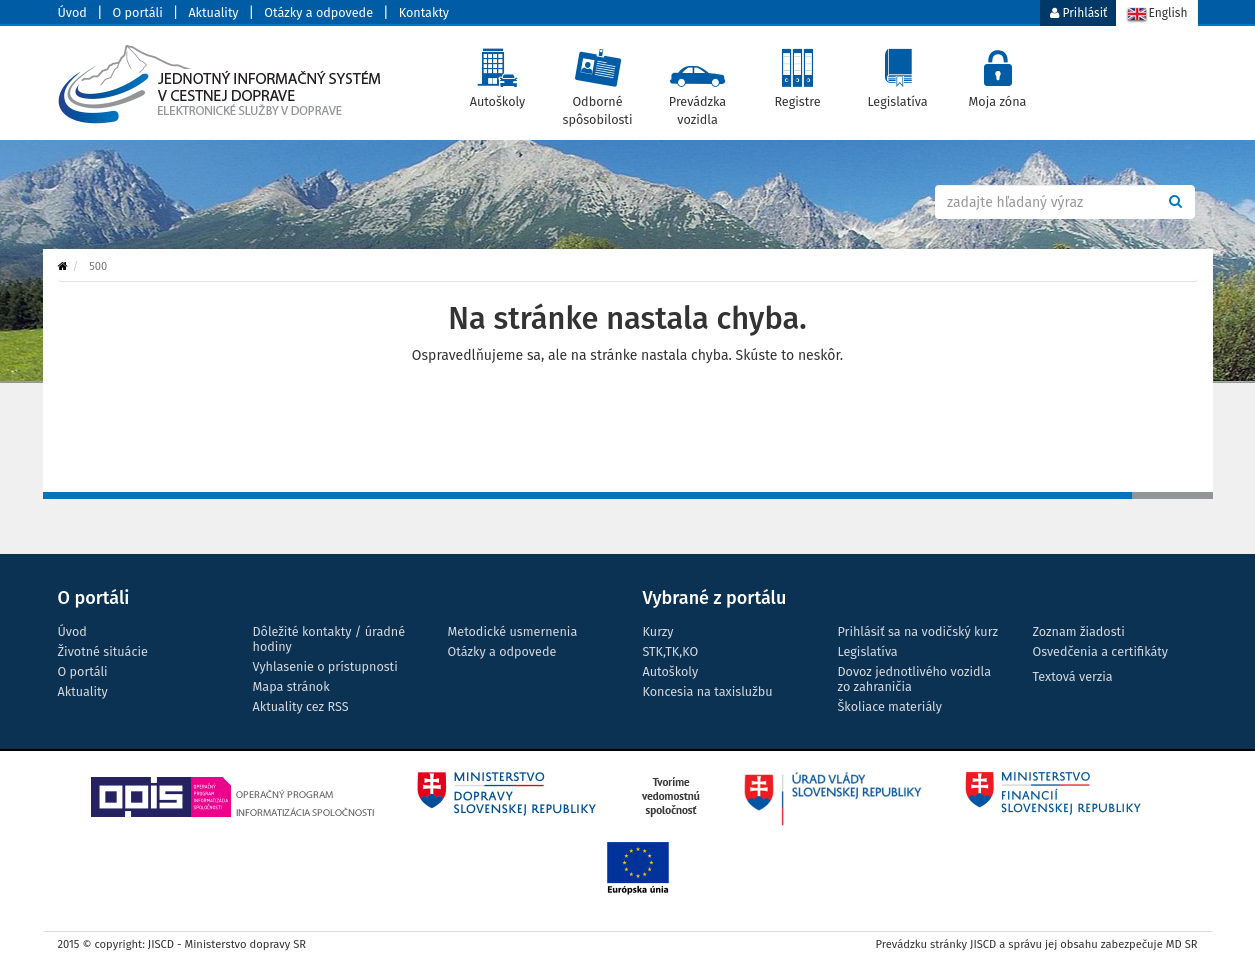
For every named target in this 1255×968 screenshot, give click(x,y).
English (1156, 14)
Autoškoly (497, 74)
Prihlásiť (1078, 13)
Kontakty (424, 12)
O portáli (138, 12)
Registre (797, 74)
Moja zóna (997, 74)
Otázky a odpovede (318, 12)
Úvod (72, 12)
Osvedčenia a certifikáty (1100, 651)
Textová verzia (1073, 676)
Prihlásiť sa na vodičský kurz (918, 631)
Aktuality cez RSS (301, 706)
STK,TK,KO (671, 651)
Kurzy (658, 631)
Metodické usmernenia (513, 631)
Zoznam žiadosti (1079, 631)
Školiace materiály (890, 706)
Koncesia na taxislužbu (708, 691)
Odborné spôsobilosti (597, 83)
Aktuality (213, 12)
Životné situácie (103, 651)
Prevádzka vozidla (697, 83)
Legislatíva (897, 74)
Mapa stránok (291, 686)
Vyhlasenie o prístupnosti (325, 666)
